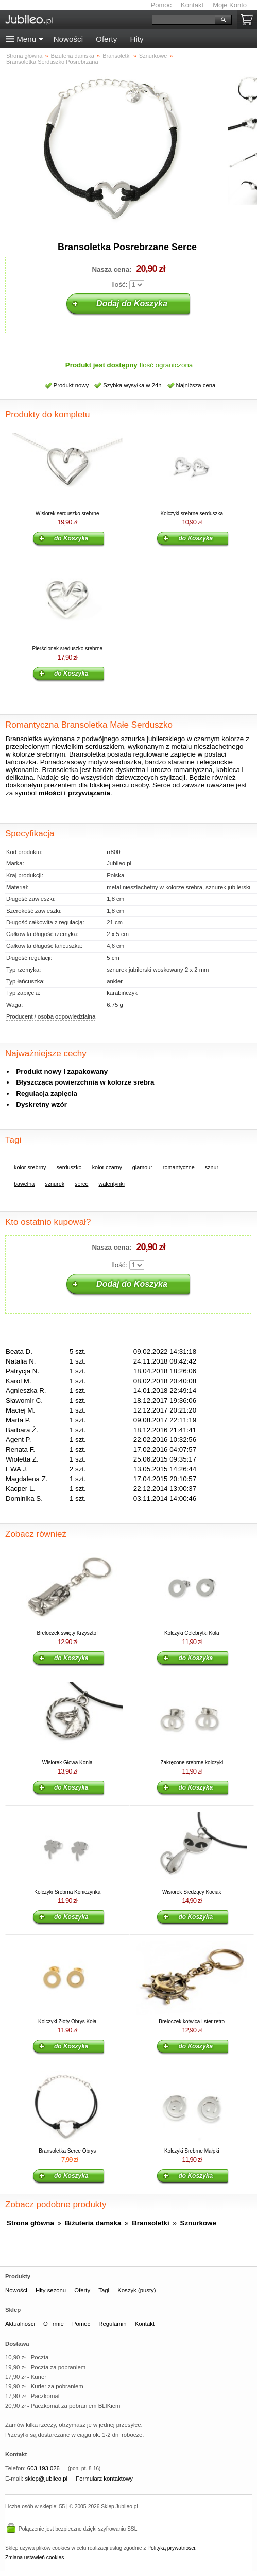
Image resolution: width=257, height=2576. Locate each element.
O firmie (53, 2324)
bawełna (24, 1183)
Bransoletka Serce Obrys (67, 2151)
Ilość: (119, 284)
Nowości (68, 39)
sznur (211, 1167)
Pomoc (161, 5)
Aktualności (20, 2324)
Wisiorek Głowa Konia (67, 1762)
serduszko (68, 1167)
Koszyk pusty (249, 20)
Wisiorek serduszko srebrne (67, 513)
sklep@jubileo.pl (46, 2478)
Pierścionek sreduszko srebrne (67, 648)
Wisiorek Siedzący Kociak (191, 1892)
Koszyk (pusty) (136, 2290)
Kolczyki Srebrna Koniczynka (67, 1892)
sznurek (54, 1183)
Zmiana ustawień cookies (34, 2558)
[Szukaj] (183, 20)
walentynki (111, 1183)
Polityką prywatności (171, 2548)
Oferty (106, 39)
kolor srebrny (30, 1167)
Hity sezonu (51, 2290)
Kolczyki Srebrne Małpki (191, 2151)
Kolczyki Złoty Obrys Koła (67, 2021)
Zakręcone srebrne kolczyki (191, 1762)
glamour (142, 1167)
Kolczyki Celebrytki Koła (191, 1633)
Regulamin (112, 2324)
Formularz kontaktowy (104, 2478)
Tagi (103, 2290)
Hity (136, 39)
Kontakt (192, 5)
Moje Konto (230, 5)
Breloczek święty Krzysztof (67, 1633)
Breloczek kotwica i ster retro (192, 2021)
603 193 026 (43, 2468)
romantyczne (179, 1167)
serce (81, 1183)
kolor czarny (107, 1167)
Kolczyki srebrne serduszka (191, 513)
